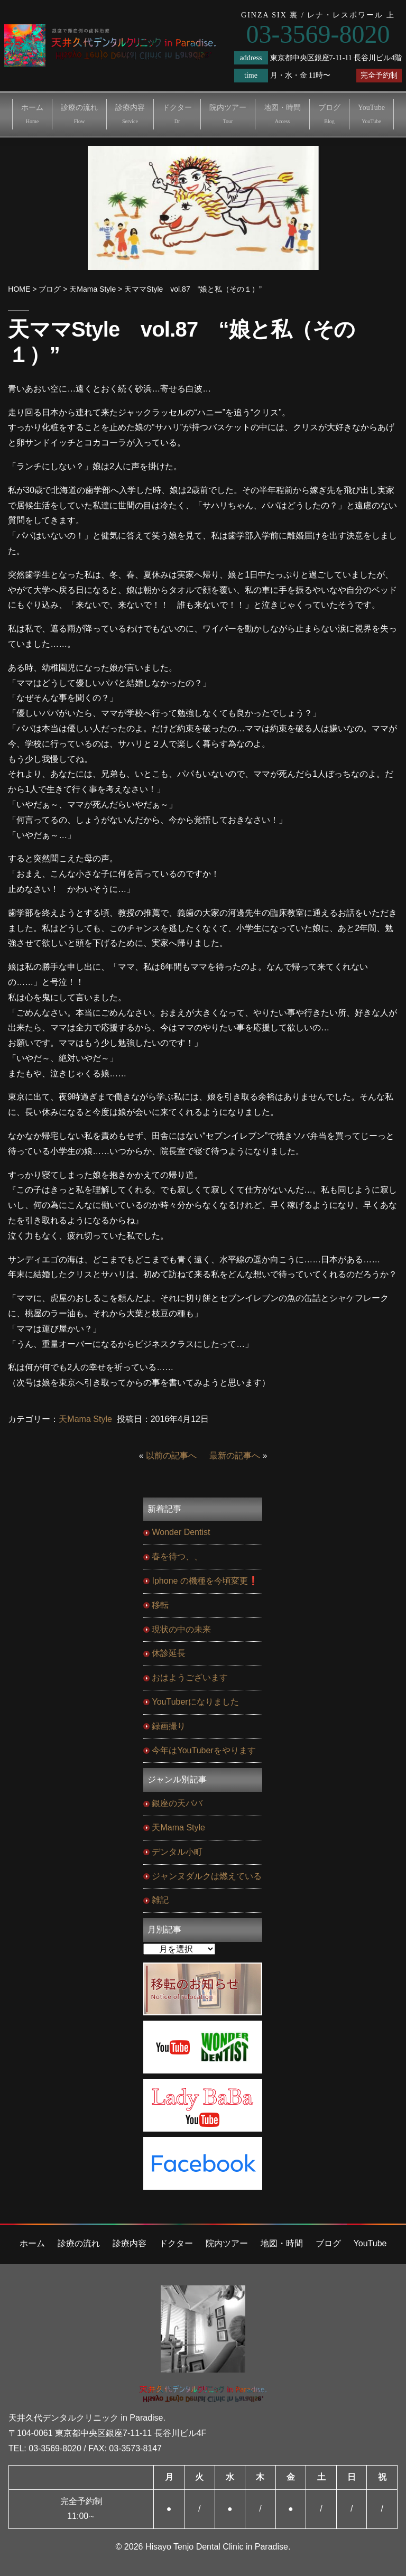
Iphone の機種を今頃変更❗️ (205, 1580)
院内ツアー (227, 114)
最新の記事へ (234, 1455)
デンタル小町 (177, 1851)
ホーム (32, 114)
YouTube (371, 114)
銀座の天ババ (177, 1803)
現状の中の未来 (181, 1629)
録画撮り (169, 1726)
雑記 (160, 1899)
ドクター (177, 114)
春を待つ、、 (177, 1556)
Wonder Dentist (181, 1532)
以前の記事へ (171, 1455)
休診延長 (169, 1653)
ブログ (329, 114)
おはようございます (190, 1677)
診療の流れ (79, 114)
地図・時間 (282, 114)
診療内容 (130, 114)
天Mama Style (85, 1419)
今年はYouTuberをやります (203, 1750)
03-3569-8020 (55, 2448)
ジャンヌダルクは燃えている (207, 1876)
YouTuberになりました (195, 1701)
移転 (160, 1605)
